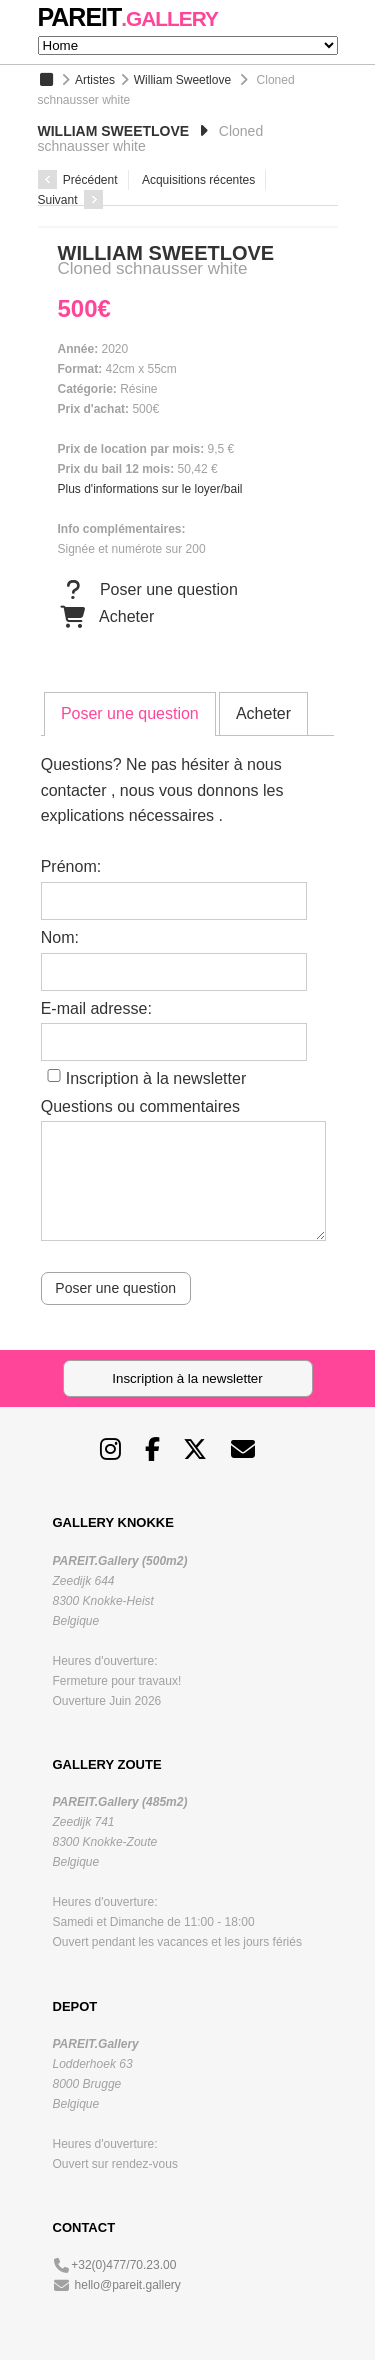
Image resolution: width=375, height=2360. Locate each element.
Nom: (60, 937)
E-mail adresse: (96, 1008)
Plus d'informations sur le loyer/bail (150, 489)
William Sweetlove (182, 80)
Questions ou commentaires (140, 1106)
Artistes (95, 80)
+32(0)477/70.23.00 (123, 2265)
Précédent (78, 180)
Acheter (106, 617)
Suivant (70, 200)
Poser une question (148, 590)
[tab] (130, 714)
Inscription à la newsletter (156, 1078)
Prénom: (71, 866)
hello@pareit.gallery (128, 2285)
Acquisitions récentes (198, 180)
